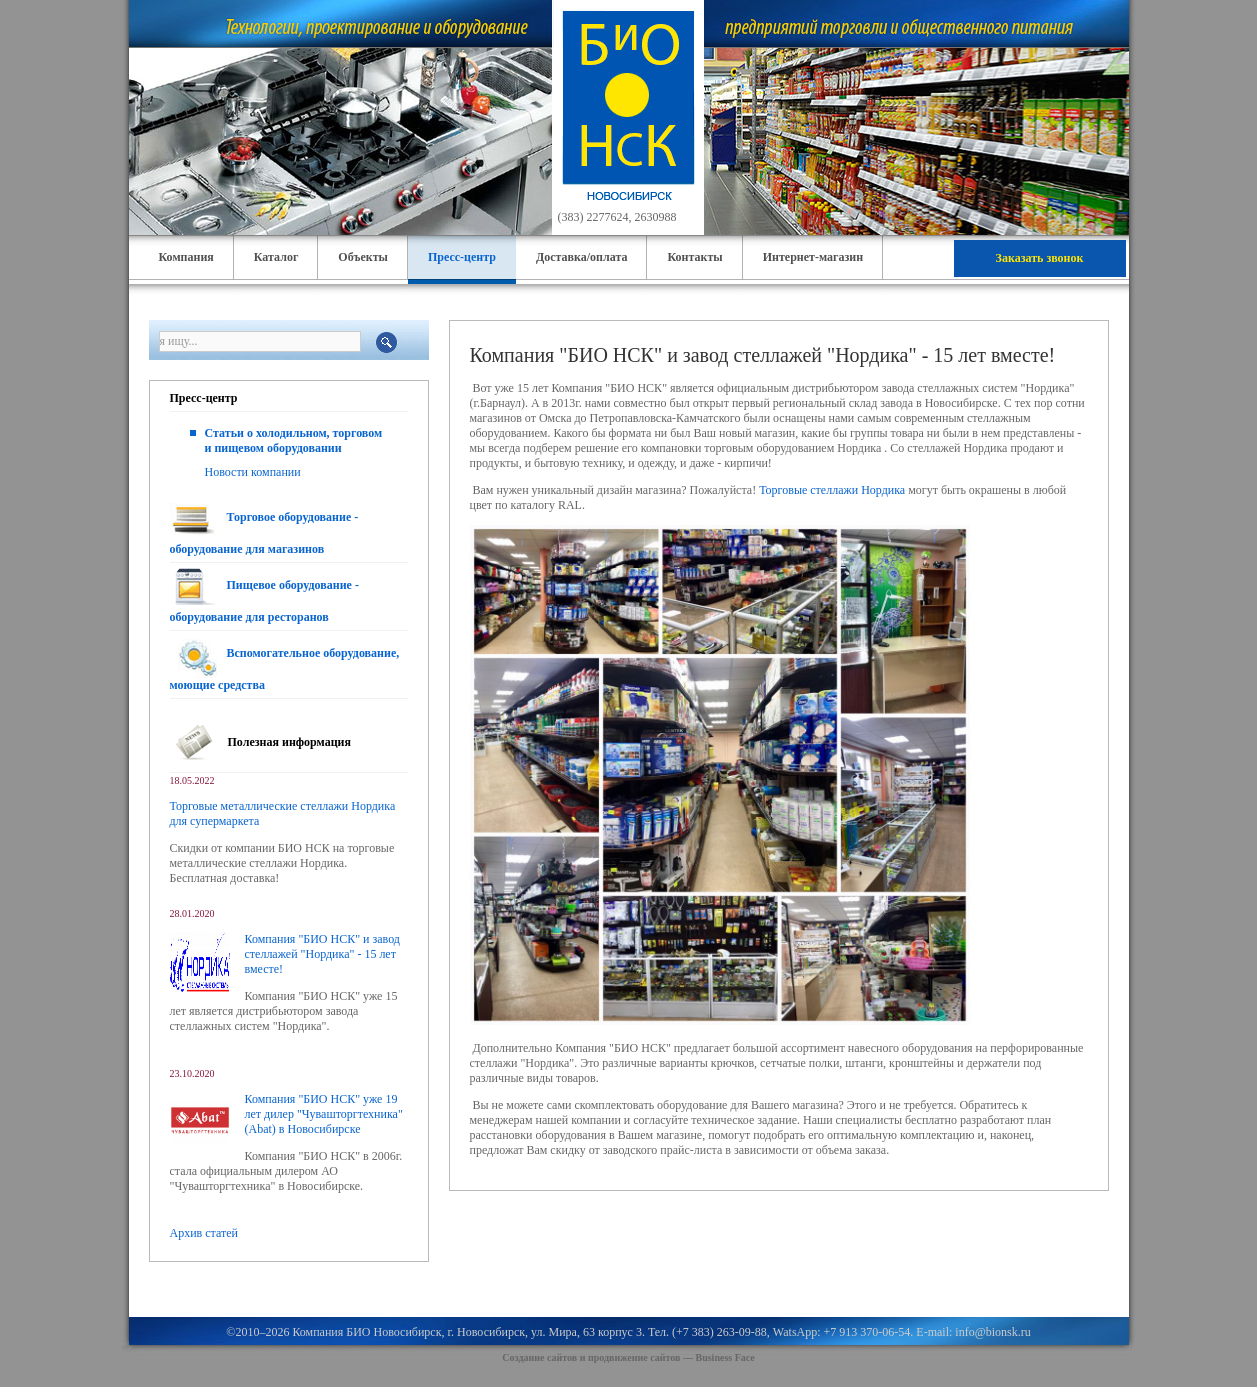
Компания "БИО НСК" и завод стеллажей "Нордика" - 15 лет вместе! (322, 954)
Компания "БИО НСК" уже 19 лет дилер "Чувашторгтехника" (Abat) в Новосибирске (324, 1114)
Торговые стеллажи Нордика (832, 490)
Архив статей (204, 1233)
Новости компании (253, 472)
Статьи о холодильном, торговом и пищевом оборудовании (294, 440)
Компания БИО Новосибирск (366, 1332)
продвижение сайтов (634, 1357)
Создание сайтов (539, 1357)
